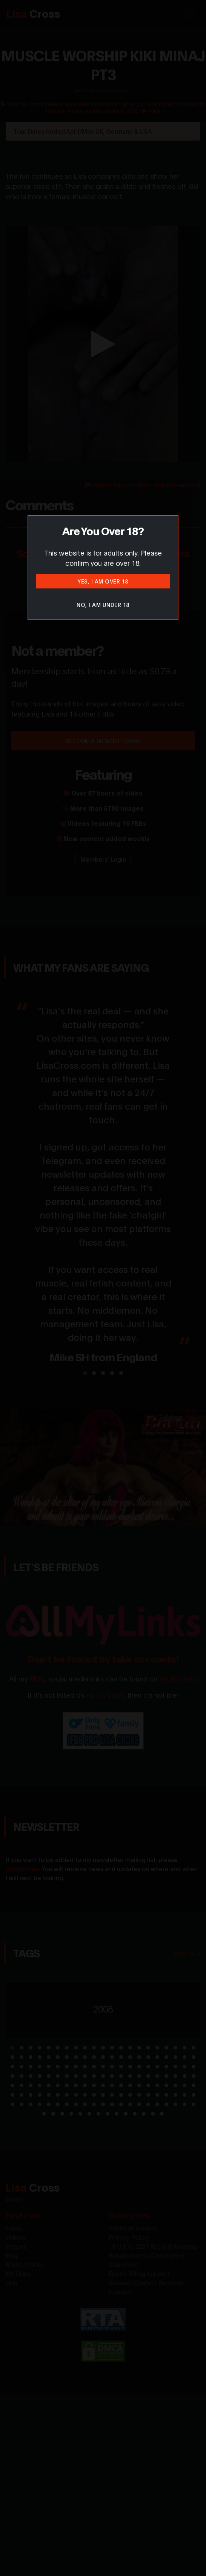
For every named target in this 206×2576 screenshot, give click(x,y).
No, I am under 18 (103, 604)
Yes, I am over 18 (103, 581)
